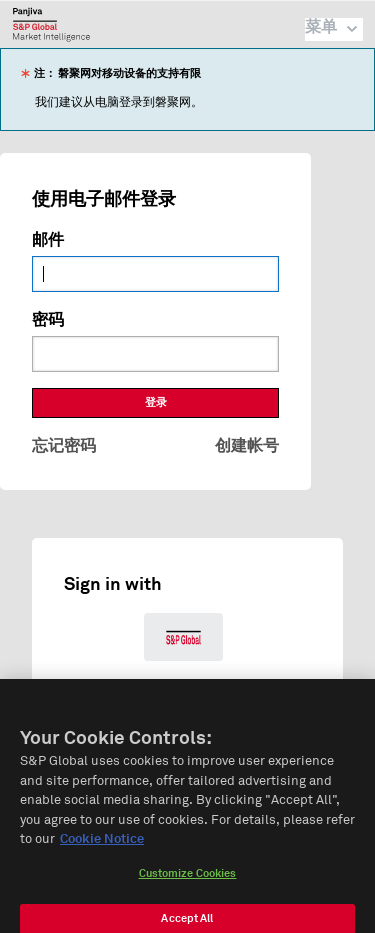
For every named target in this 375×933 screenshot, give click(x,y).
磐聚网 (51, 24)
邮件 (48, 240)
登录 (156, 402)
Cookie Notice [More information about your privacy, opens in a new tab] (102, 850)
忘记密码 (64, 446)
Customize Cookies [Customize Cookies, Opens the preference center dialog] (188, 884)
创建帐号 (247, 446)
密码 (48, 320)
